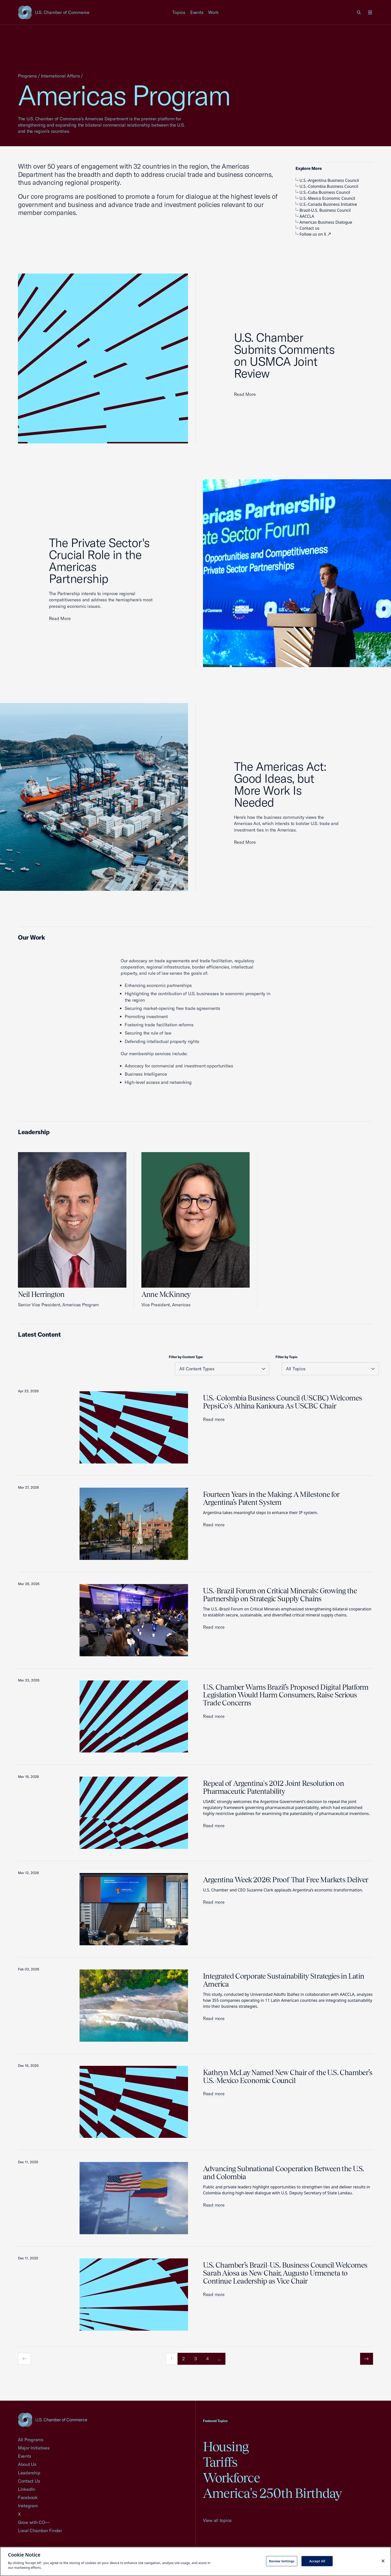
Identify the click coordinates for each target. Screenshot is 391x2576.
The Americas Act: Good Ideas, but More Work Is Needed (280, 784)
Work (213, 12)
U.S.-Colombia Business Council (326, 186)
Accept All (317, 2561)
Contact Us (29, 2481)
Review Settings (281, 2561)
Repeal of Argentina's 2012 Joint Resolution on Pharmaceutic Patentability (273, 1787)
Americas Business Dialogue (323, 222)
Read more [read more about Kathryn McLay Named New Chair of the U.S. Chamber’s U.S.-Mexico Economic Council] (214, 2093)
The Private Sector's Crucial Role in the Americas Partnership (99, 560)
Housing (226, 2446)
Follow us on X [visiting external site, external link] (313, 234)
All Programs (30, 2439)
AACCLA (304, 216)
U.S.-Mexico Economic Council (325, 198)
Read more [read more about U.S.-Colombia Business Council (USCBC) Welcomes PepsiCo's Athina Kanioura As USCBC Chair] (214, 1419)
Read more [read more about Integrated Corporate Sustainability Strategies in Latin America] (214, 2018)
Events (196, 12)
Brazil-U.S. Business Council (323, 210)
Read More (245, 394)
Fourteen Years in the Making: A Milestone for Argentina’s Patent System (271, 1498)
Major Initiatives (34, 2448)
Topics (178, 12)
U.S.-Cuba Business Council (322, 192)
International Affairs (60, 76)
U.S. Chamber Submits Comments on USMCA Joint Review (284, 355)
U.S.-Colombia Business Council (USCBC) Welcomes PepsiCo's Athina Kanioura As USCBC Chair (282, 1402)
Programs (27, 76)
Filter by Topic (286, 1357)
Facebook (28, 2497)
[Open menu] (370, 12)
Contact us (307, 228)
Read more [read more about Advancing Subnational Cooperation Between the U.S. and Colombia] (214, 2205)
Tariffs (220, 2462)
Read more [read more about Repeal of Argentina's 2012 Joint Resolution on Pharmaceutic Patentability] (214, 1825)
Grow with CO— (34, 2522)
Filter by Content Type (186, 1357)
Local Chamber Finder (40, 2530)
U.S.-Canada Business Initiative (326, 204)
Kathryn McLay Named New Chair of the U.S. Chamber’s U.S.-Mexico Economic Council (287, 2076)
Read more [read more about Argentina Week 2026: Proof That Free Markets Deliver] (214, 1902)
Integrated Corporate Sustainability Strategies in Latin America (283, 1980)
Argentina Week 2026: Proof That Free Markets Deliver (285, 1880)
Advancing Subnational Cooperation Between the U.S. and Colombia (283, 2172)
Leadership (29, 2473)
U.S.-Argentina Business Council (327, 180)
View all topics (217, 2520)
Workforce (231, 2477)
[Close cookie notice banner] (383, 2560)
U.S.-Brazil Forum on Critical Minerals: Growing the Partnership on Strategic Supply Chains (280, 1595)
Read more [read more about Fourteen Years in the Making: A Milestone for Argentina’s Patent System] (214, 1525)
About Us (27, 2464)
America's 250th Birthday (272, 2493)
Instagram (28, 2505)
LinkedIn (26, 2489)
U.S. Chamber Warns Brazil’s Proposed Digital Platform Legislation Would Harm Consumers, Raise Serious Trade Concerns (286, 1695)
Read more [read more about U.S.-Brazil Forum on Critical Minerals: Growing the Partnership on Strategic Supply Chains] (214, 1627)
